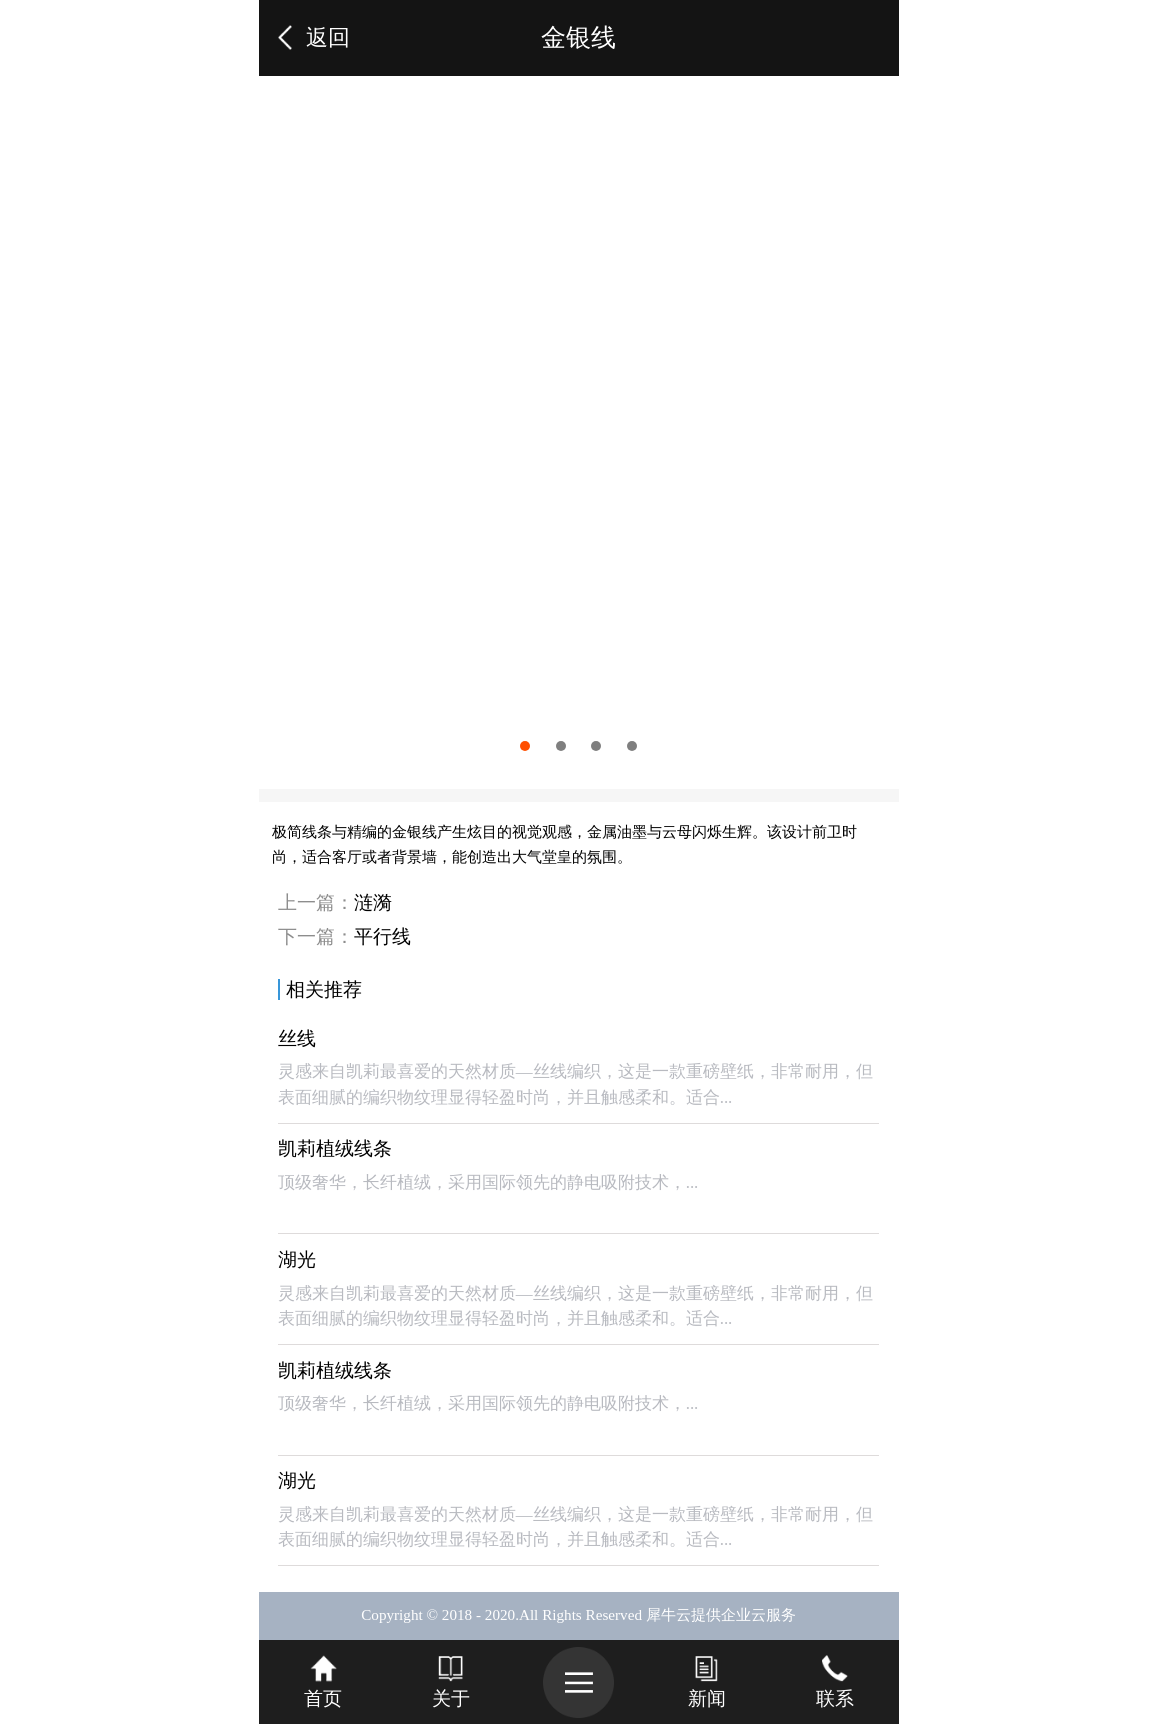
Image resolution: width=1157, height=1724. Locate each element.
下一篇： (344, 936)
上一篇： (335, 902)
